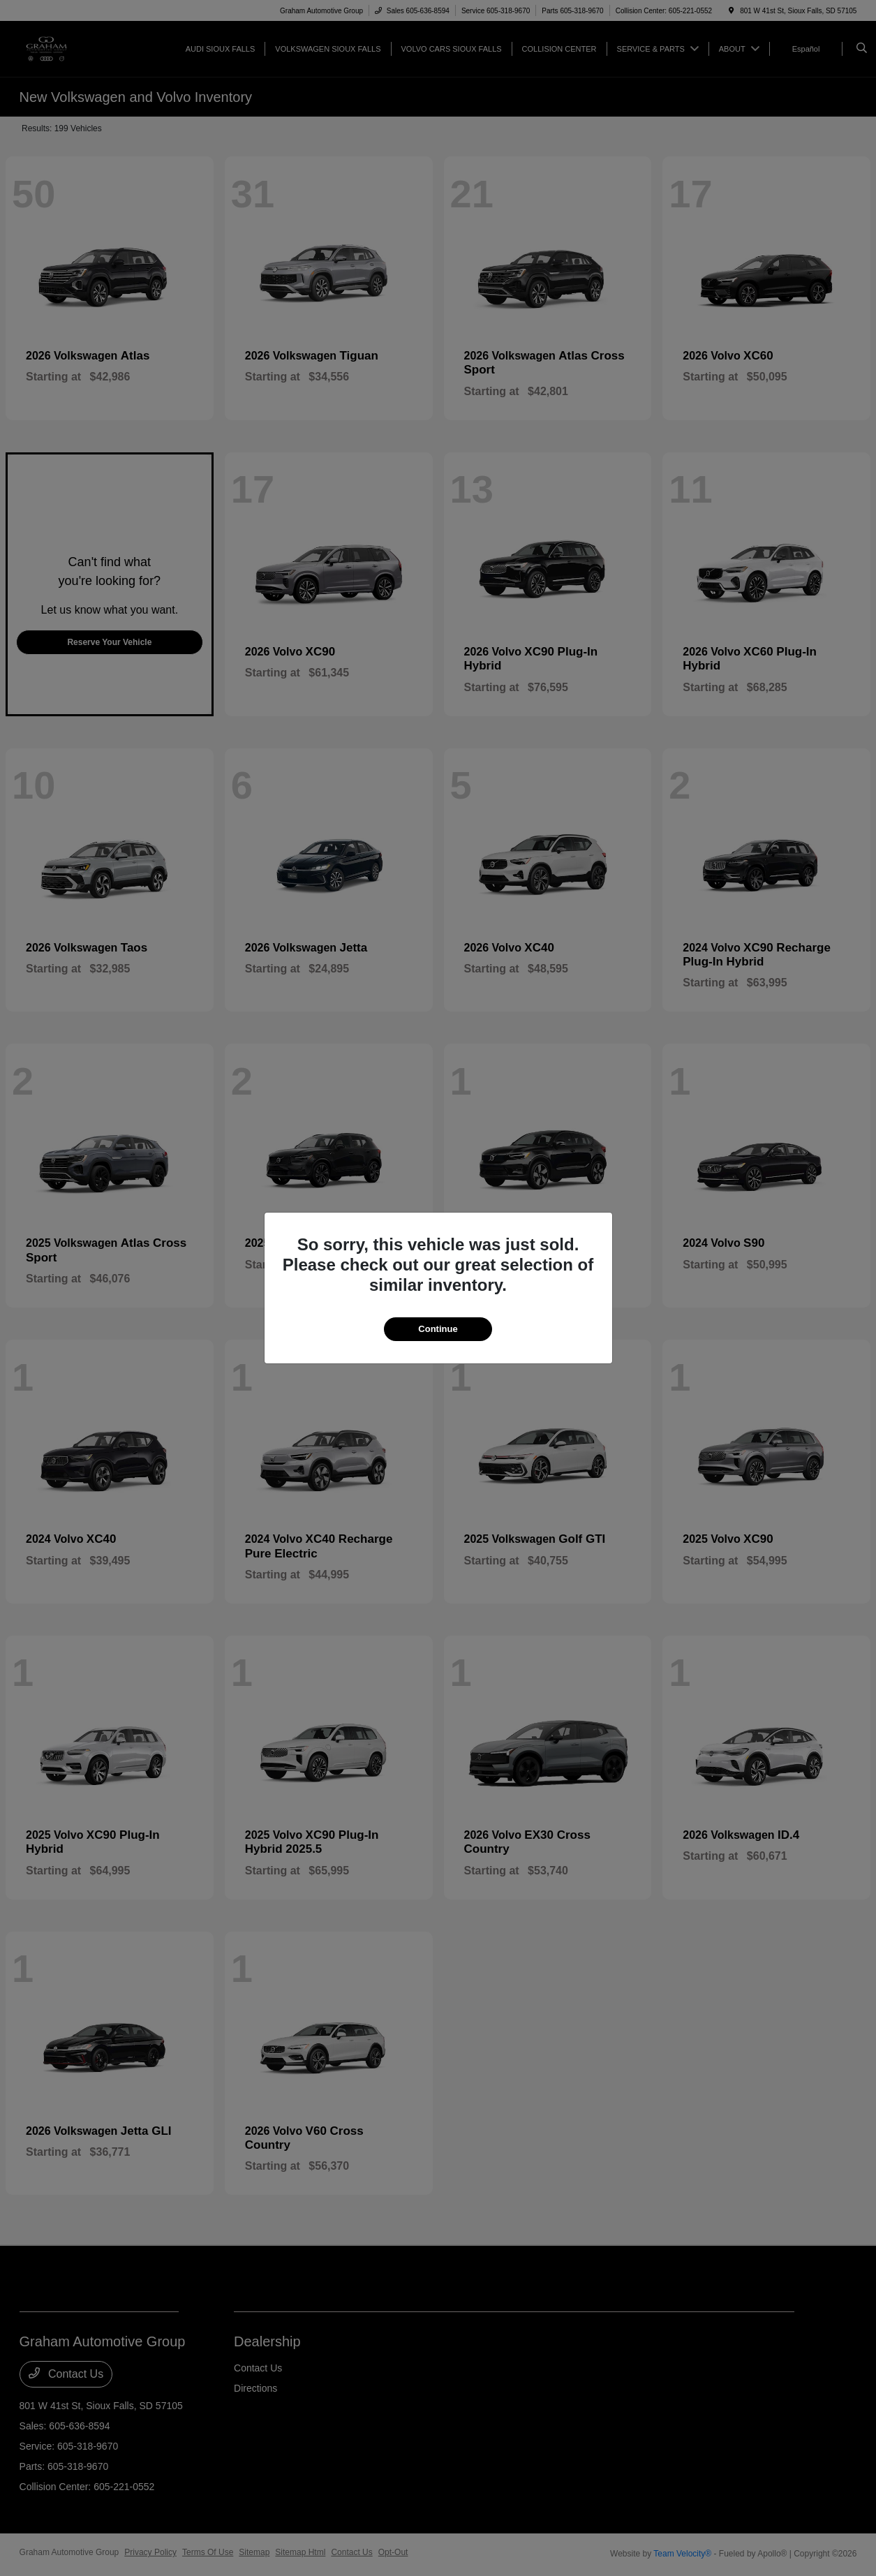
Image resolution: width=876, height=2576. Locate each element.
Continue (437, 1329)
